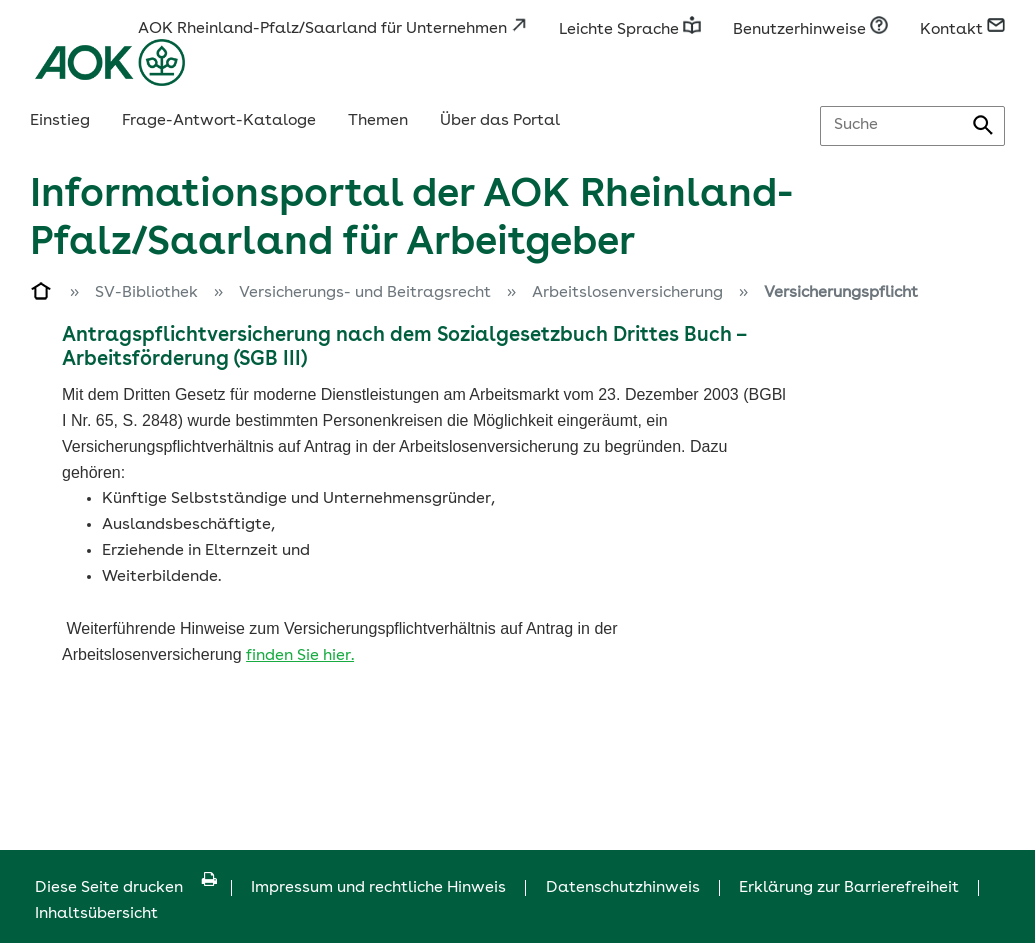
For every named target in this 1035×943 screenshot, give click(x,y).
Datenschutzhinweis (623, 888)
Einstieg (60, 121)
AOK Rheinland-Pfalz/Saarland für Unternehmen (332, 29)
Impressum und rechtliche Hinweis (378, 888)
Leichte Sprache (630, 30)
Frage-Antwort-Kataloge (219, 121)
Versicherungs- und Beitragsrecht (365, 293)
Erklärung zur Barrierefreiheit (849, 888)
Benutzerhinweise (810, 30)
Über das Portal (500, 121)
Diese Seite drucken (126, 888)
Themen (378, 121)
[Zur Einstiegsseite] (42, 295)
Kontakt (962, 30)
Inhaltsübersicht (96, 914)
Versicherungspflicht (841, 293)
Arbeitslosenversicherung (627, 293)
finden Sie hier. (300, 656)
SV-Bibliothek (146, 293)
